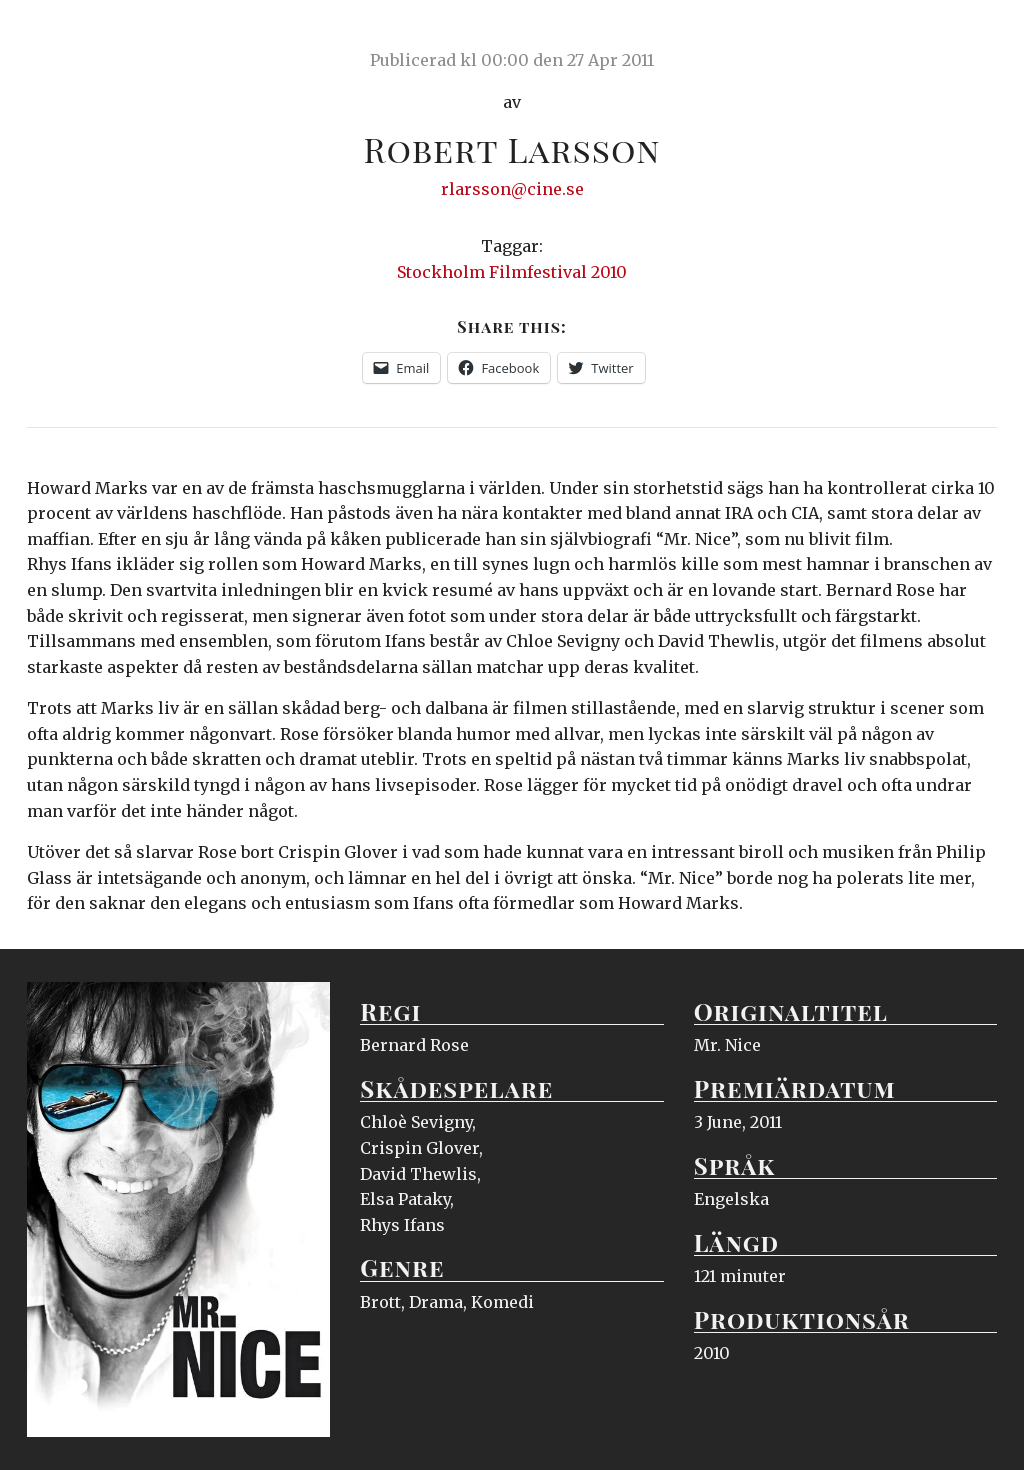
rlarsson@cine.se (512, 189)
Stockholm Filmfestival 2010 (512, 272)
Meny (971, 35)
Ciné (74, 35)
